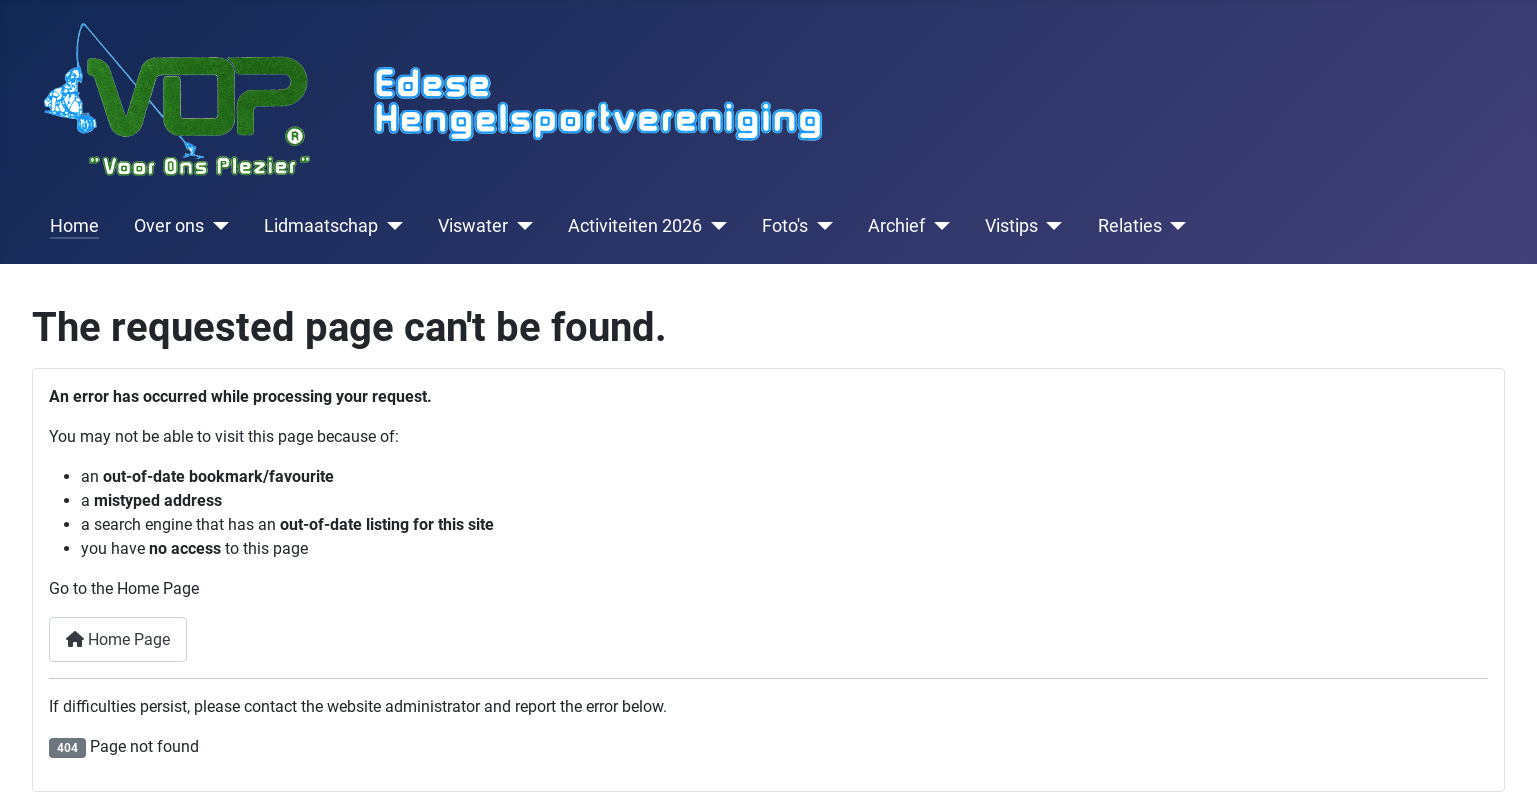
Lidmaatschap (321, 226)
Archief (896, 226)
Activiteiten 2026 (635, 226)
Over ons (169, 226)
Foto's (785, 226)
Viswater (473, 226)
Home (74, 226)
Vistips (1011, 226)
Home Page (118, 639)
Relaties (1130, 226)
